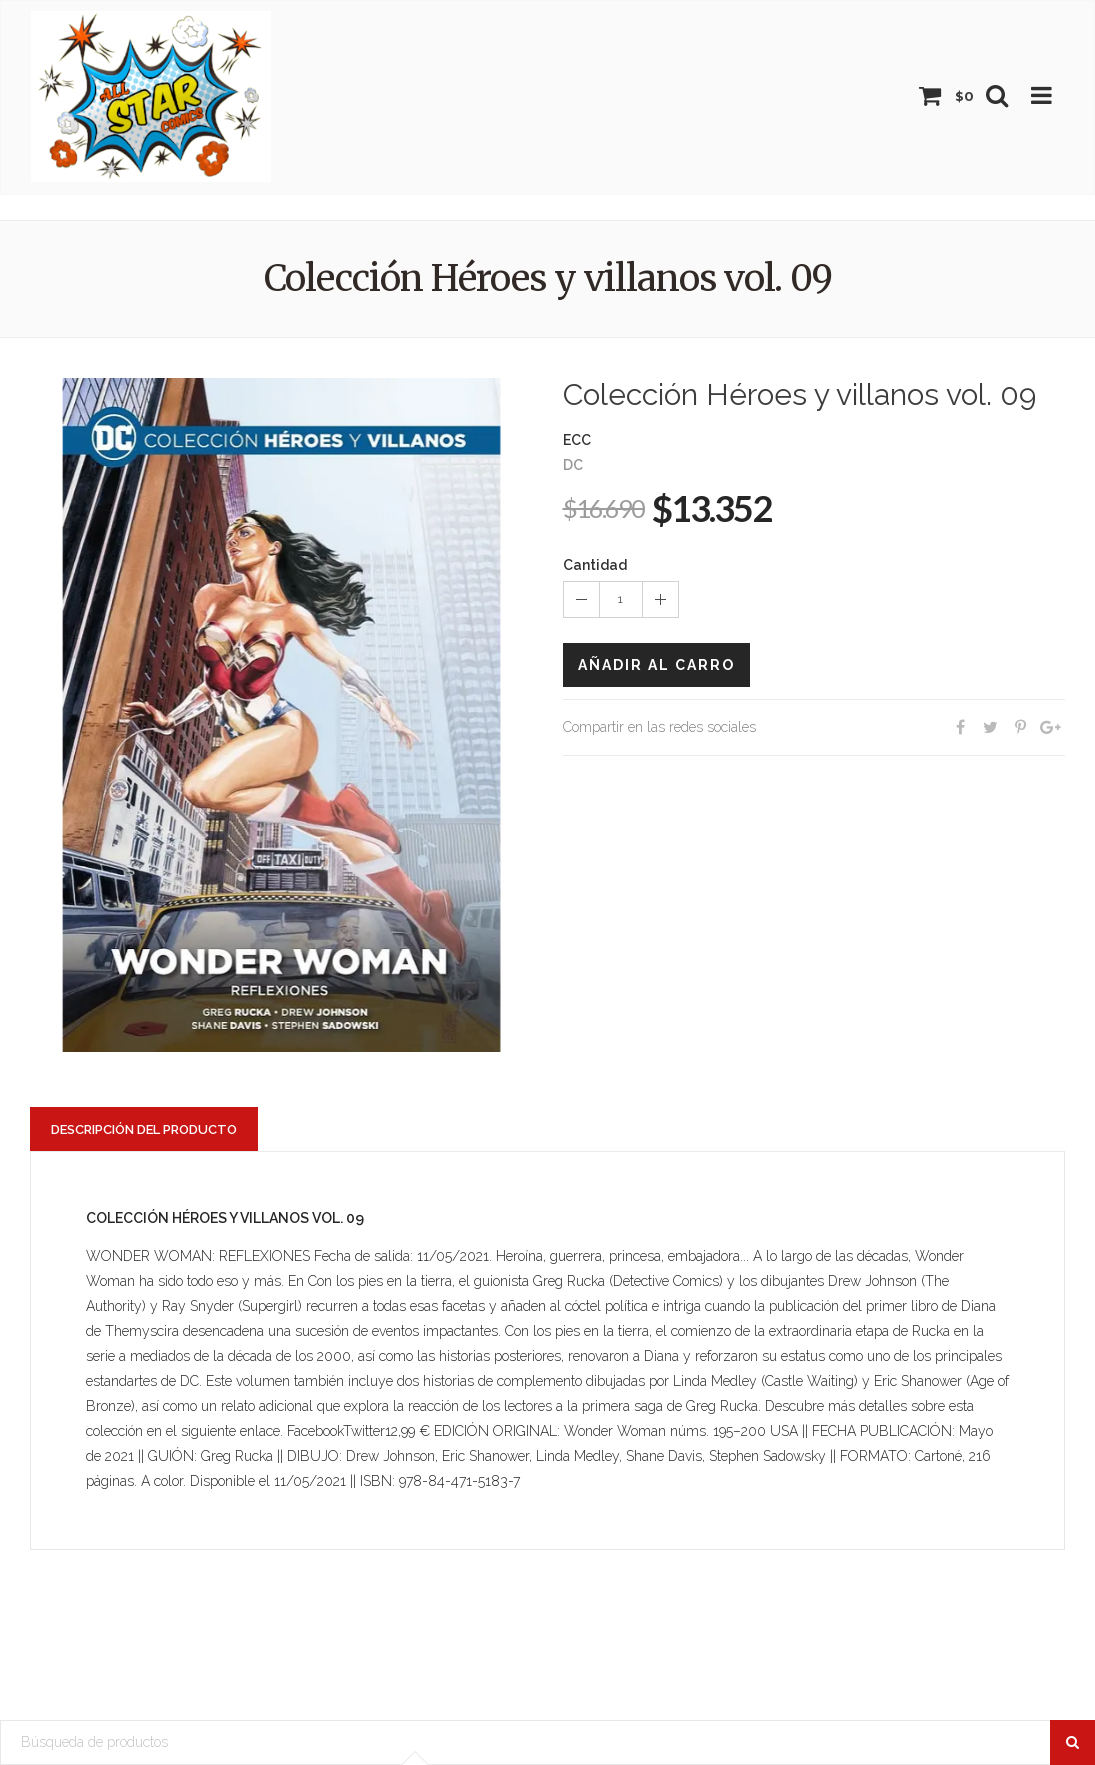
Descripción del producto (144, 1129)
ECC (577, 440)
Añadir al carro (656, 665)
